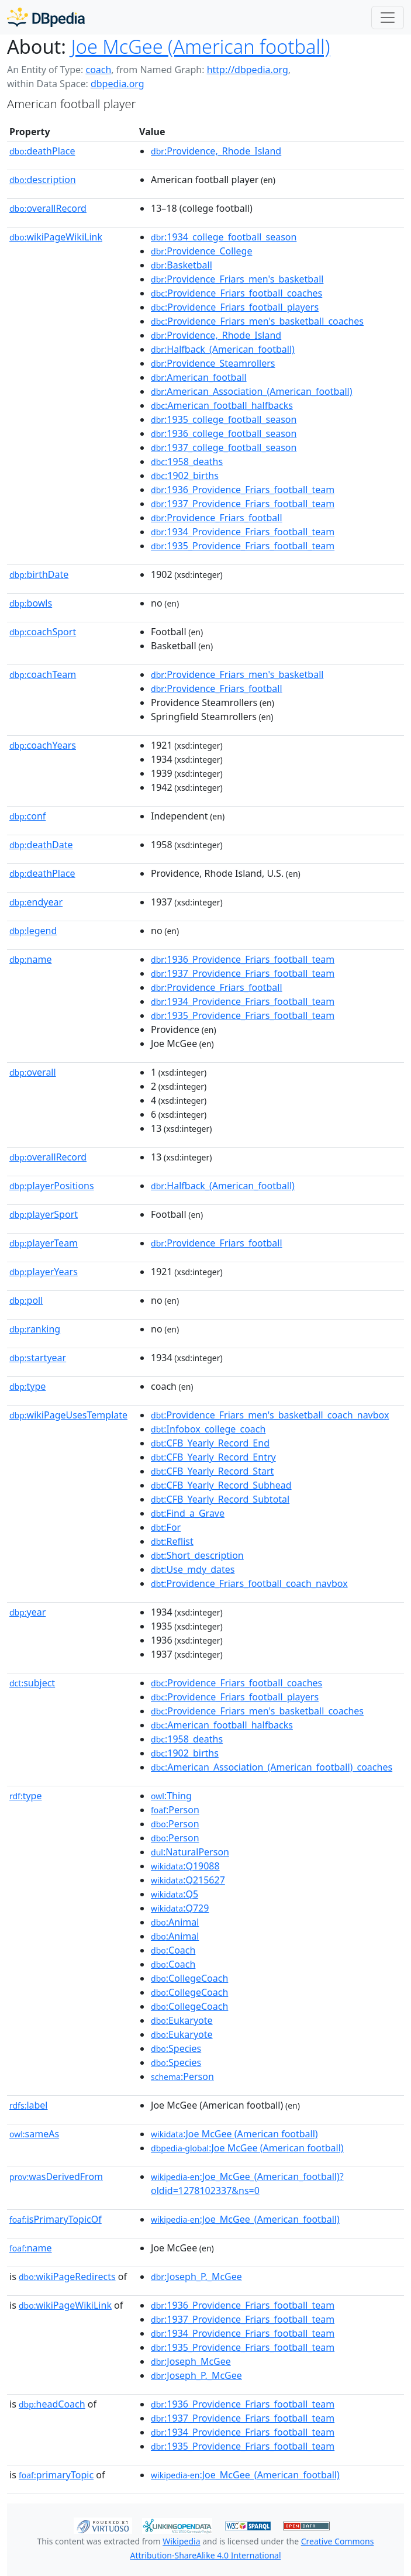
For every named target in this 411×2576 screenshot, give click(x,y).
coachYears (42, 745)
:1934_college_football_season (223, 236)
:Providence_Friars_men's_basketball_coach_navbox (270, 1414)
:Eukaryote (182, 2020)
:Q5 (174, 1894)
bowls (30, 603)
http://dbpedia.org (247, 69)
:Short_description (197, 1555)
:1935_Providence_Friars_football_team (242, 545)
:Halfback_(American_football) (223, 349)
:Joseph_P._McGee (196, 2276)
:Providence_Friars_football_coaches (236, 293)
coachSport (42, 631)
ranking (34, 1329)
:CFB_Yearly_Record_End (210, 1443)
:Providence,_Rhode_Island (216, 150)
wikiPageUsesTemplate (68, 1414)
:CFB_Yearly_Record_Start (212, 1471)
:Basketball (181, 265)
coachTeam (42, 674)
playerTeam (43, 1243)
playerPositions (51, 1185)
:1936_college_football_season (223, 433)
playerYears (43, 1271)
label (28, 2105)
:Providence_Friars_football (216, 517)
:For (166, 1527)
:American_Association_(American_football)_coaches (271, 1767)
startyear (37, 1357)
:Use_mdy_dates (192, 1569)
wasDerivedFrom (56, 2176)
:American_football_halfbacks (222, 405)
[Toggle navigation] (387, 17)
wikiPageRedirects (67, 2276)
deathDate (41, 844)
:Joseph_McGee (191, 2361)
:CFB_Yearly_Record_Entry (213, 1457)
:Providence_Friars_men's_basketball (237, 279)
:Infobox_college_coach (208, 1429)
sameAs (34, 2133)
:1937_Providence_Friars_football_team (242, 503)
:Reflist (172, 1541)
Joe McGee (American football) (200, 46)
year (27, 1612)
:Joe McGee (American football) (234, 2133)
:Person (175, 1809)
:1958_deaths (187, 461)
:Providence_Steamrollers (213, 363)
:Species (176, 2048)
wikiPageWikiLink (55, 236)
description (42, 179)
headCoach (52, 2404)
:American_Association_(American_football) (251, 391)
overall (32, 1072)
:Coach (173, 1950)
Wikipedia (181, 2541)
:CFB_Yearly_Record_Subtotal (220, 1499)
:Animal (175, 1922)
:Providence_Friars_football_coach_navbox (249, 1583)
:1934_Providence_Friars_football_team (242, 531)
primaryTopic (56, 2474)
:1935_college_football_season (223, 419)
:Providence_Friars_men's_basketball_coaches (257, 321)
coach (98, 69)
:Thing (171, 1795)
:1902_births (185, 475)
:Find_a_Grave (188, 1513)
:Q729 (180, 1908)
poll (26, 1300)
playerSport (43, 1214)
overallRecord (48, 208)
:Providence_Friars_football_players (235, 307)
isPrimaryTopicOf (55, 2219)
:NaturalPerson (190, 1851)
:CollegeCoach (189, 1978)
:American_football (199, 377)
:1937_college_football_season (223, 447)
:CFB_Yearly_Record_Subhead (221, 1485)
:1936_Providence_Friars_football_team (242, 489)
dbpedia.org (117, 83)
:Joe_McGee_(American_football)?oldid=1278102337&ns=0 (247, 2183)
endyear (36, 902)
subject (32, 1682)
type (27, 1386)
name (30, 959)
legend (33, 930)
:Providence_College (201, 250)
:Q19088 (185, 1865)
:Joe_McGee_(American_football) (245, 2219)
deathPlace (42, 150)
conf (27, 816)
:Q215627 (188, 1880)
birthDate (38, 574)
